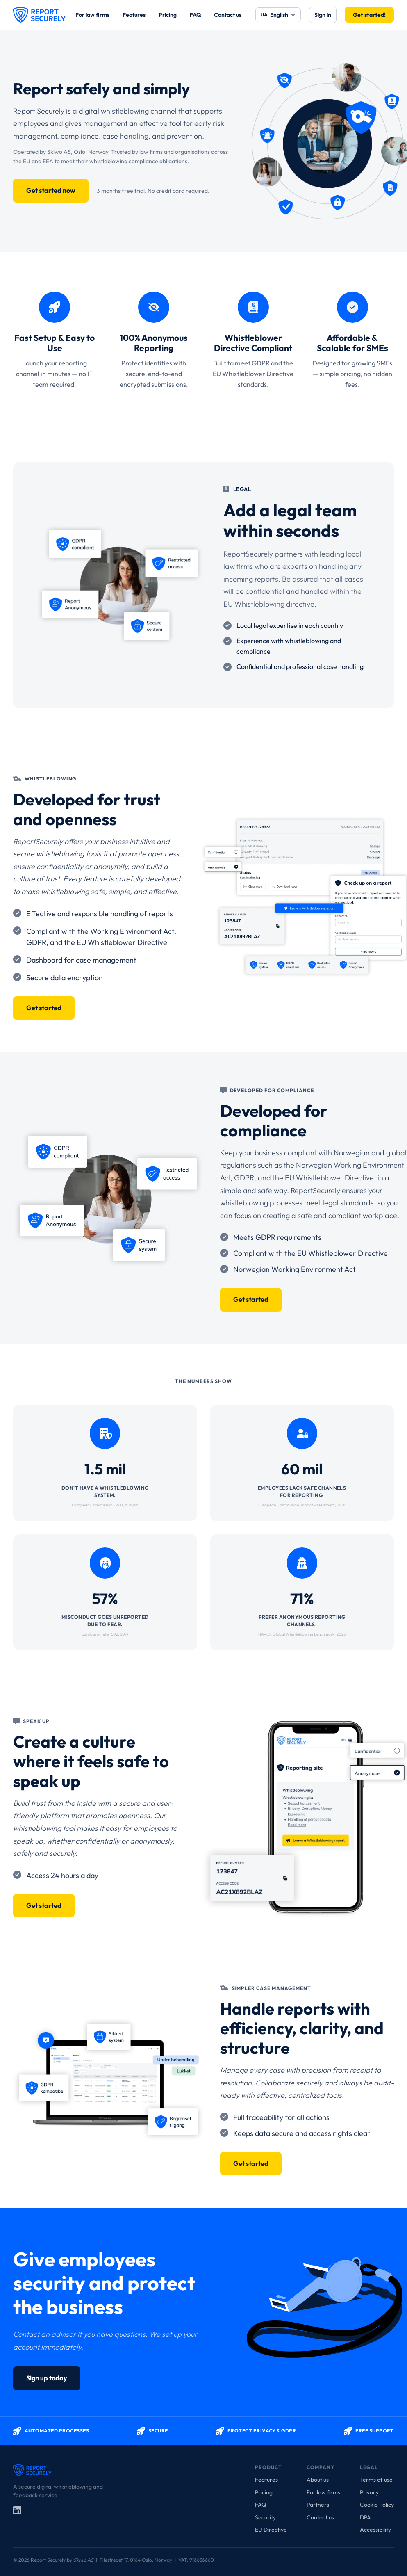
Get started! (369, 14)
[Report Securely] (39, 15)
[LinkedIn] (17, 2510)
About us (318, 2479)
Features (134, 14)
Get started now (50, 190)
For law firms (92, 14)
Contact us (227, 14)
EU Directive (271, 2529)
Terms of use (376, 2479)
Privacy (369, 2492)
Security (265, 2517)
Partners (318, 2504)
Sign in (322, 14)
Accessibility (375, 2529)
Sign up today (46, 2378)
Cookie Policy (377, 2504)
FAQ (195, 14)
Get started (43, 1008)
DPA (365, 2517)
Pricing (168, 14)
